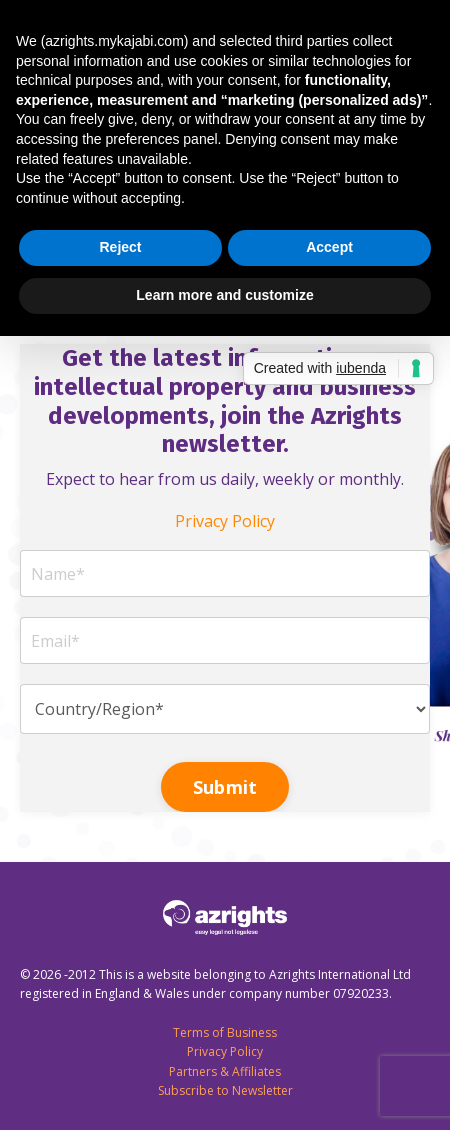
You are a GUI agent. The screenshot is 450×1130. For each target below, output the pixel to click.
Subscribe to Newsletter (225, 1090)
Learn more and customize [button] (224, 295)
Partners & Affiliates (225, 1071)
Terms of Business (225, 1032)
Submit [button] (225, 787)
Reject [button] (120, 247)
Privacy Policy (225, 521)
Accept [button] (329, 247)
